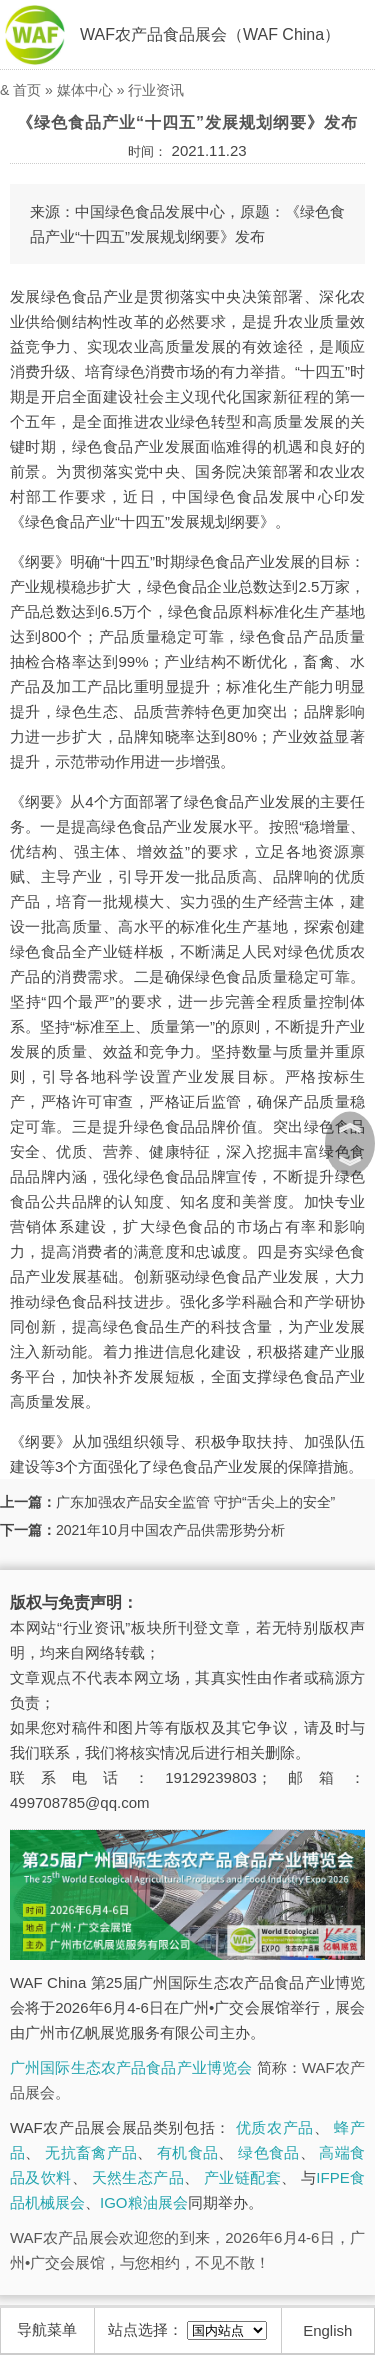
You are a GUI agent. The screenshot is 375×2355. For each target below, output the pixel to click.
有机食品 (187, 2152)
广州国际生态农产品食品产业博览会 (131, 2067)
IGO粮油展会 (144, 2202)
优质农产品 (275, 2127)
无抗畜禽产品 (91, 2152)
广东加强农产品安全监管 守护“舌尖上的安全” (195, 1502)
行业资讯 (156, 90)
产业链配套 (242, 2177)
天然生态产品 (138, 2177)
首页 (27, 90)
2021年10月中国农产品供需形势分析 (170, 1530)
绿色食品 (268, 2152)
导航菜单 (47, 2329)
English (327, 2330)
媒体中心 (85, 90)
